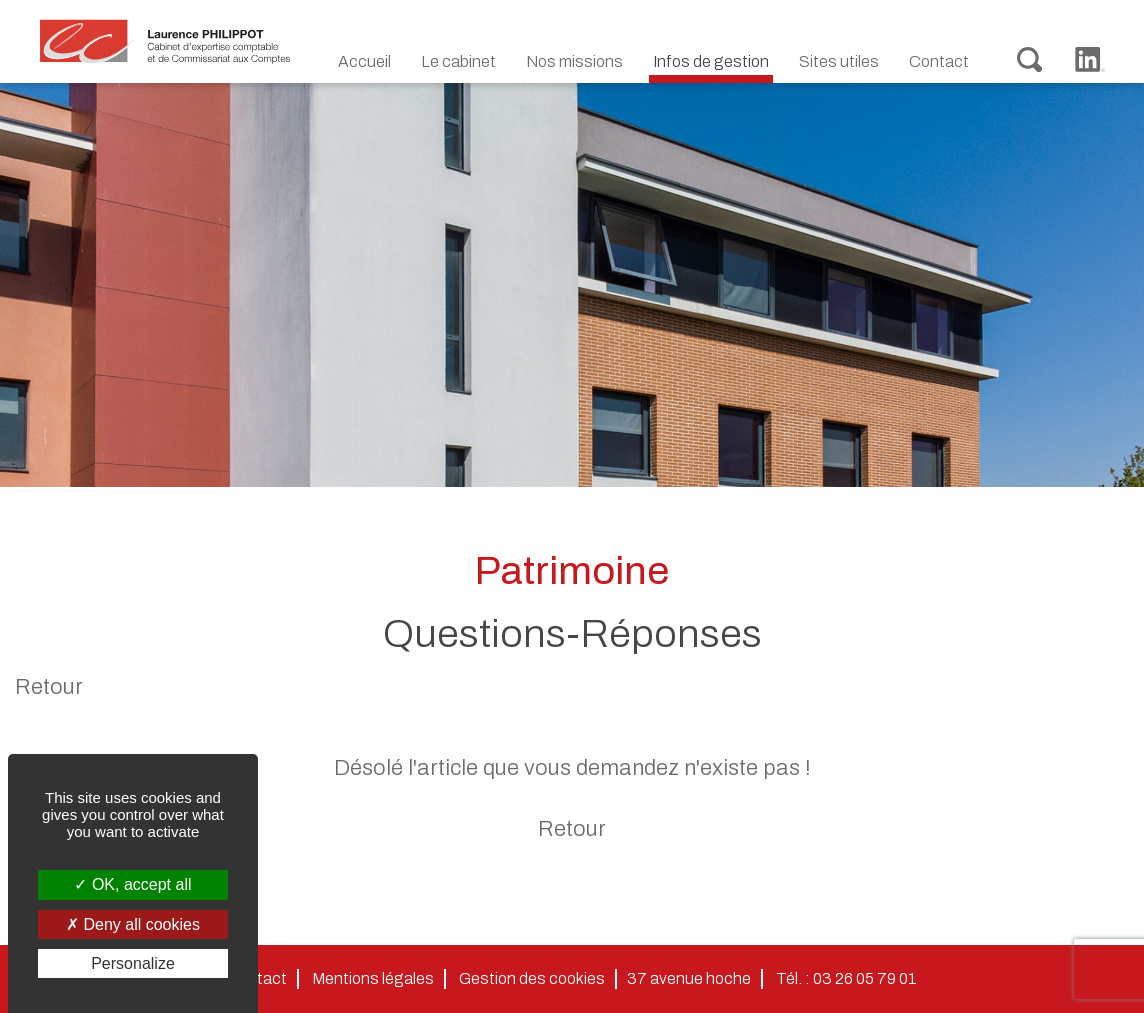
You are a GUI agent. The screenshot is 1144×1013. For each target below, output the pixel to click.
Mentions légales (373, 978)
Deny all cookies (133, 924)
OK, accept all (132, 884)
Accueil (364, 61)
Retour (49, 687)
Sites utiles (839, 61)
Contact (939, 61)
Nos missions (574, 61)
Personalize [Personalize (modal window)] (133, 963)
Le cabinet (458, 61)
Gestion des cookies (532, 978)
